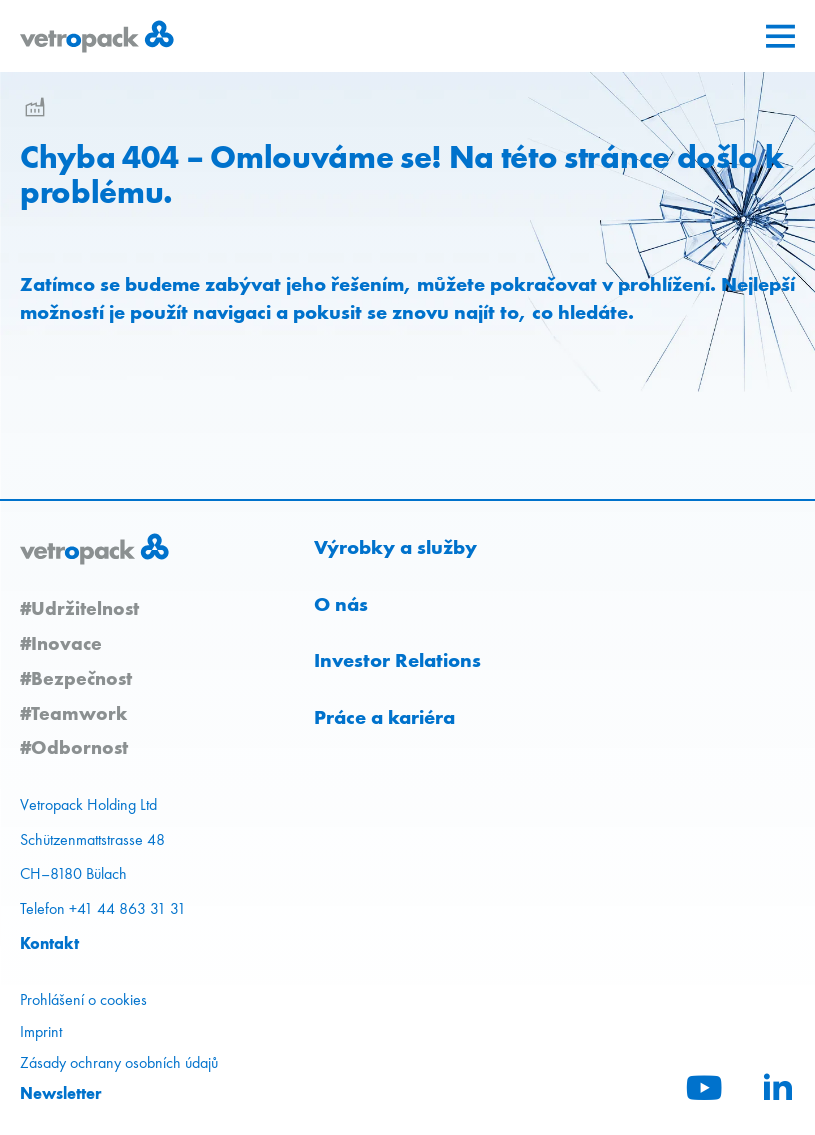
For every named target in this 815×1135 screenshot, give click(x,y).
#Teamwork (73, 713)
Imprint (41, 1031)
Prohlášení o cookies (83, 999)
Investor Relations (397, 660)
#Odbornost (74, 747)
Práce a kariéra (384, 717)
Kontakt (49, 943)
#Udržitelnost (79, 608)
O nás (341, 604)
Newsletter (61, 1093)
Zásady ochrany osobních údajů (119, 1062)
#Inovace (61, 643)
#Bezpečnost (76, 678)
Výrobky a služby (395, 547)
